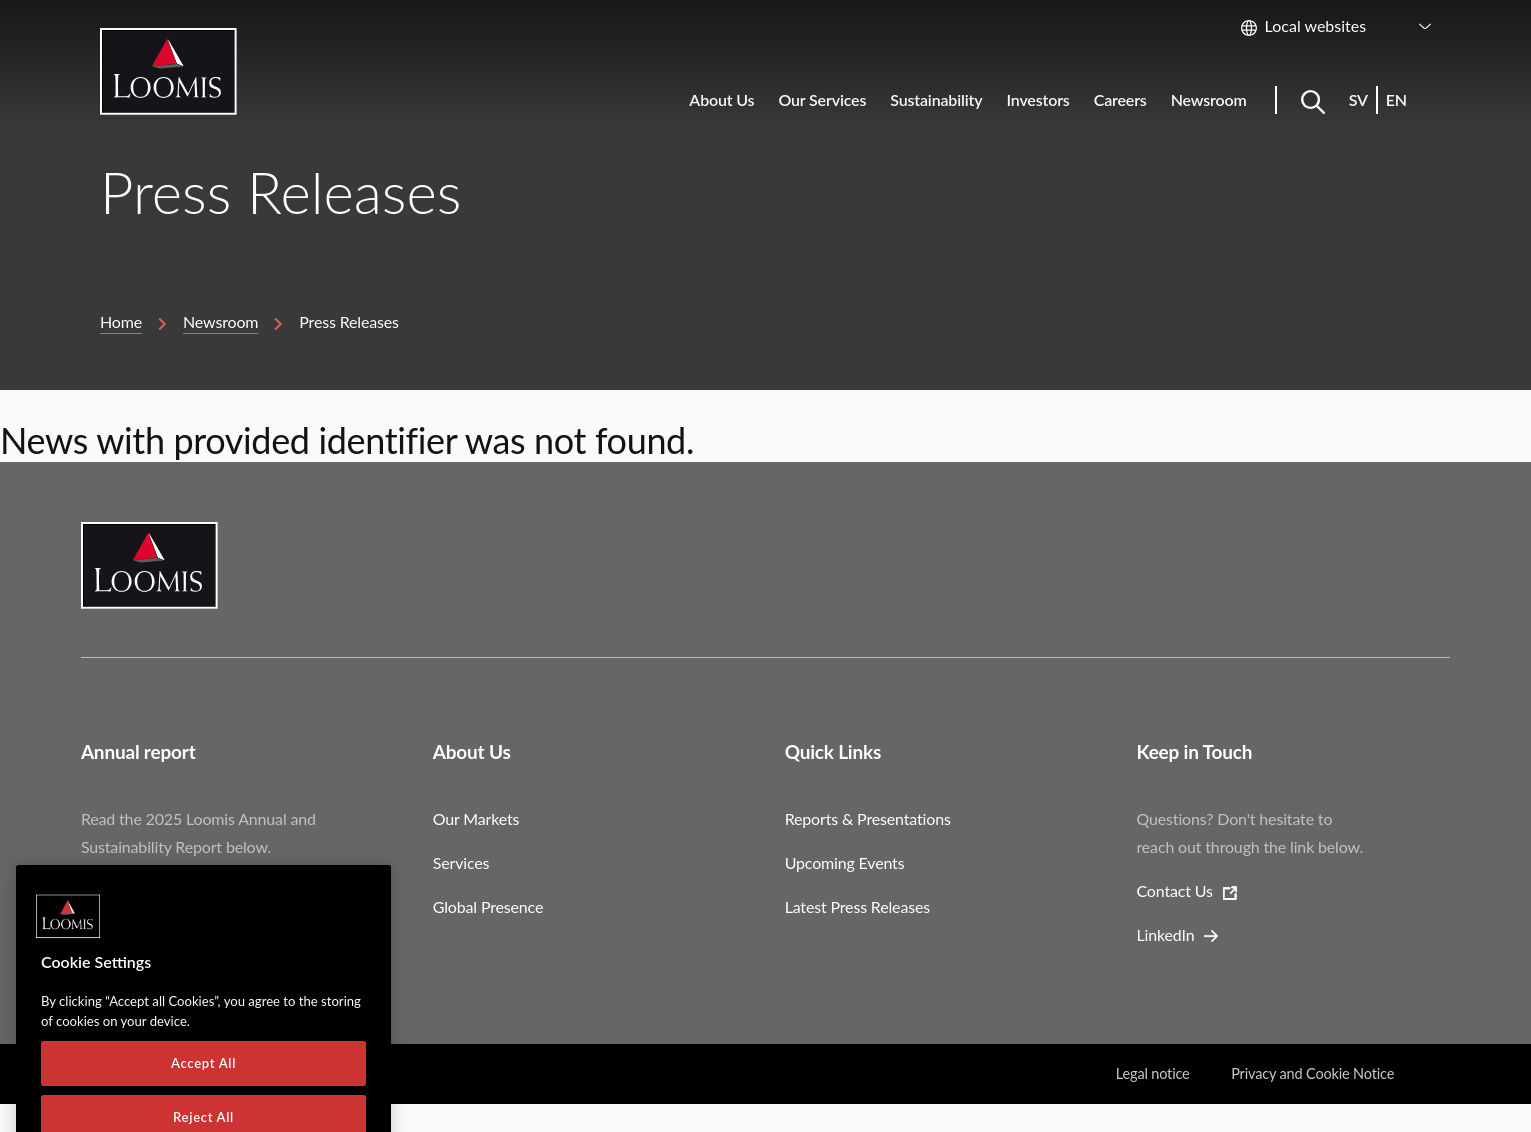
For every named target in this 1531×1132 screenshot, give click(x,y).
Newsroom (220, 321)
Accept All (203, 1091)
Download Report (142, 890)
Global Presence (488, 906)
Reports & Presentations (868, 818)
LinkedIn (1166, 934)
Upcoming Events (845, 862)
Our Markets (476, 818)
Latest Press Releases (857, 906)
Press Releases (349, 321)
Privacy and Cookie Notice (1312, 1073)
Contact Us (1175, 890)
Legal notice (1153, 1073)
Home (121, 321)
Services (461, 862)
